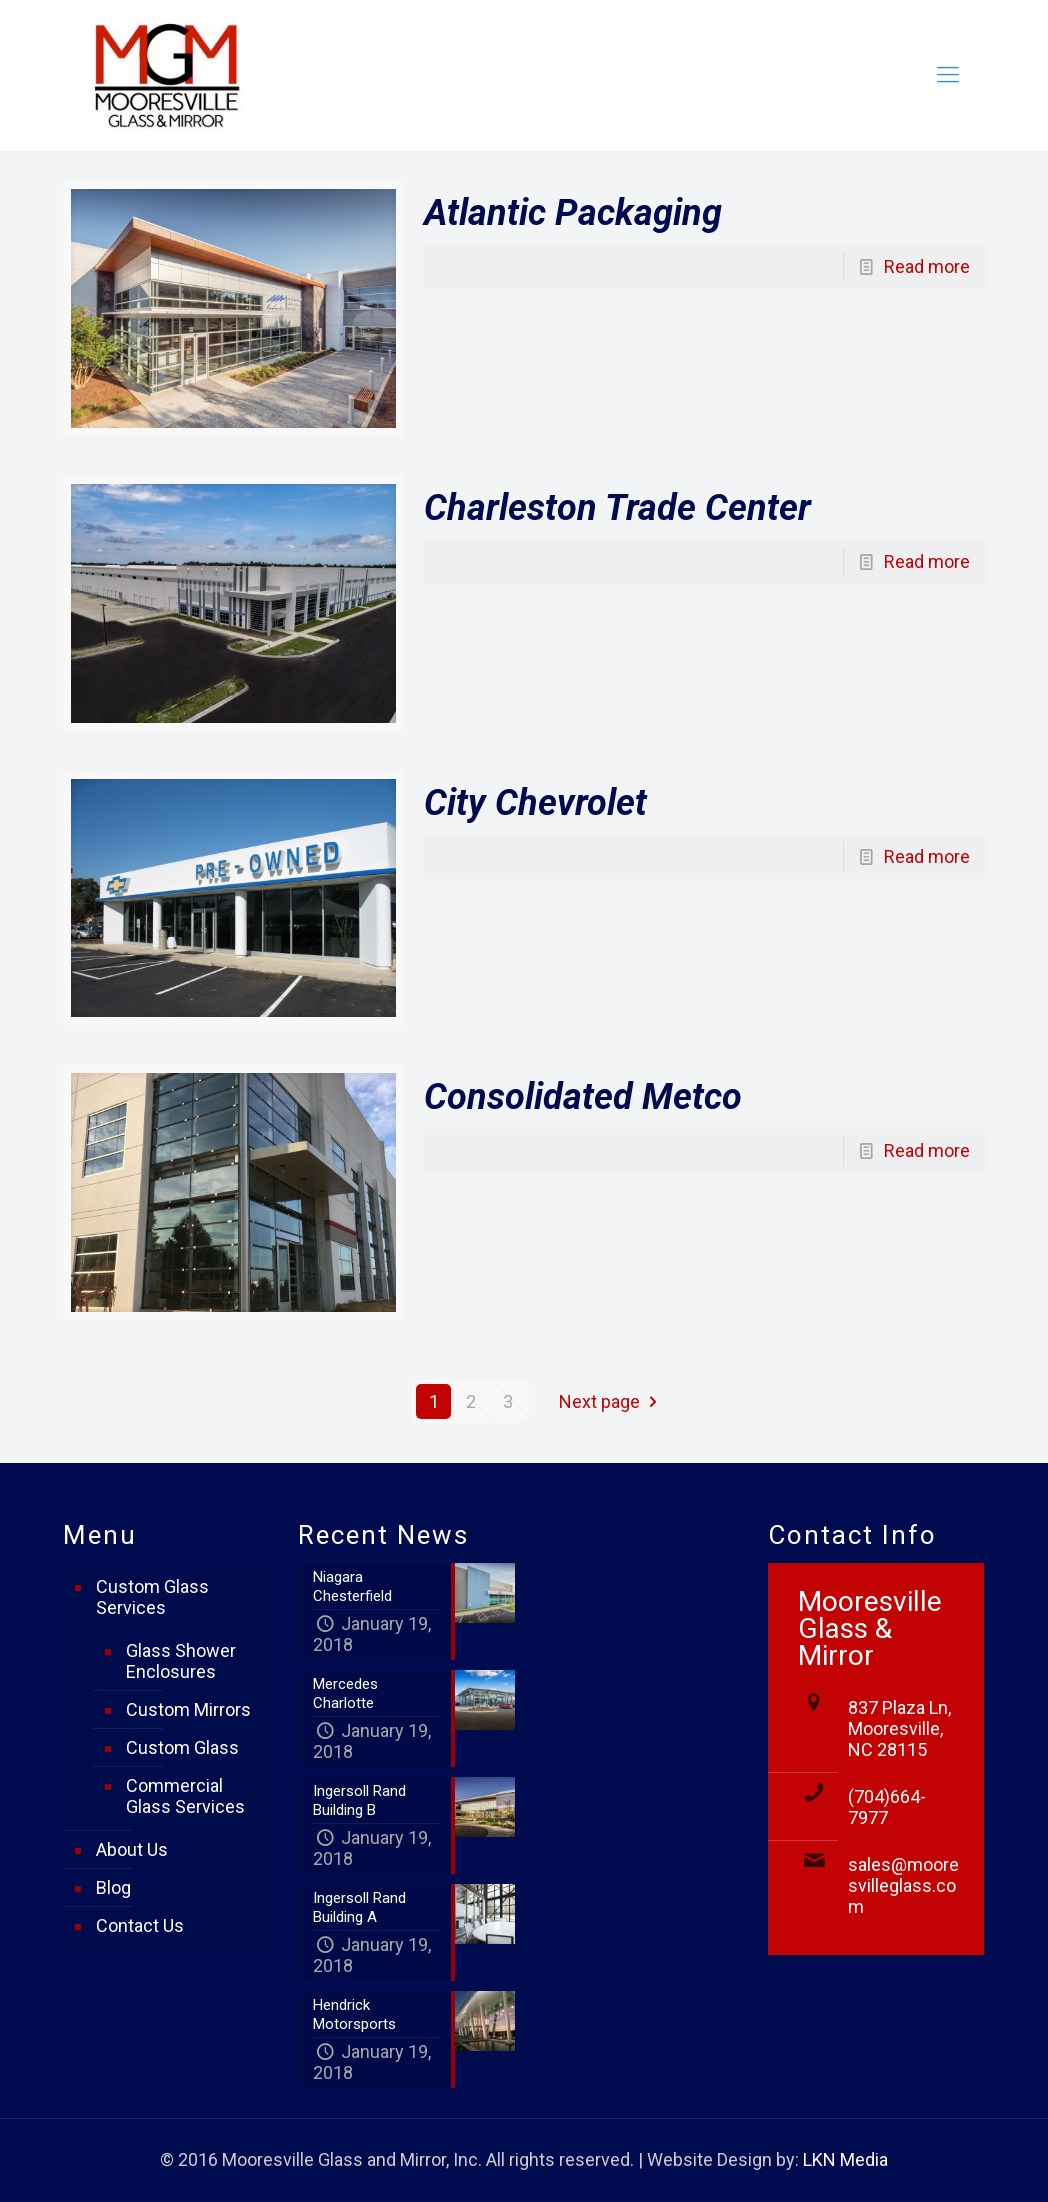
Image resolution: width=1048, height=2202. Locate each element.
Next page (612, 1401)
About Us (132, 1849)
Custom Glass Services (152, 1597)
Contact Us (140, 1925)
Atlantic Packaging (573, 213)
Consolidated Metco (583, 1097)
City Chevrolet (535, 803)
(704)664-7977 (887, 1807)
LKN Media (845, 2159)
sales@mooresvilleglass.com (903, 1885)
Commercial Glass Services (185, 1796)
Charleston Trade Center (617, 508)
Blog (113, 1887)
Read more (927, 266)
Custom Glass (182, 1747)
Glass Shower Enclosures (181, 1661)
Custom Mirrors (188, 1709)
